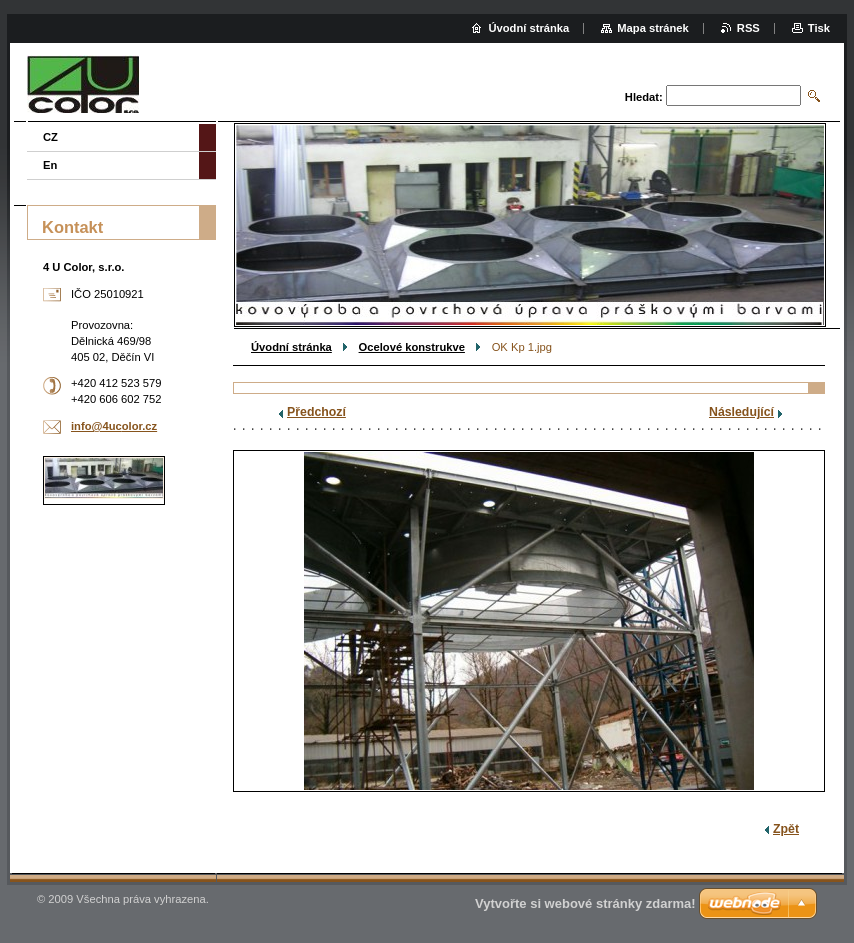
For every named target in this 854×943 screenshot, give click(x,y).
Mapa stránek (653, 28)
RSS (748, 28)
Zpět (786, 829)
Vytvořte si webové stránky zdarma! (585, 903)
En (50, 165)
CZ (50, 137)
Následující (741, 412)
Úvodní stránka (291, 347)
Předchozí (316, 412)
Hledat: (644, 97)
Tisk (819, 28)
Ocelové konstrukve (412, 347)
